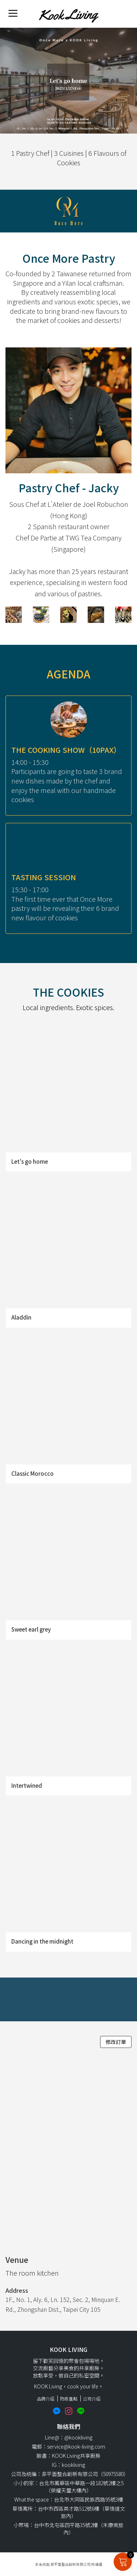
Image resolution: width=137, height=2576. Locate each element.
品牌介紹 (45, 2398)
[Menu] (13, 13)
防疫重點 (68, 2398)
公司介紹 (91, 2398)
